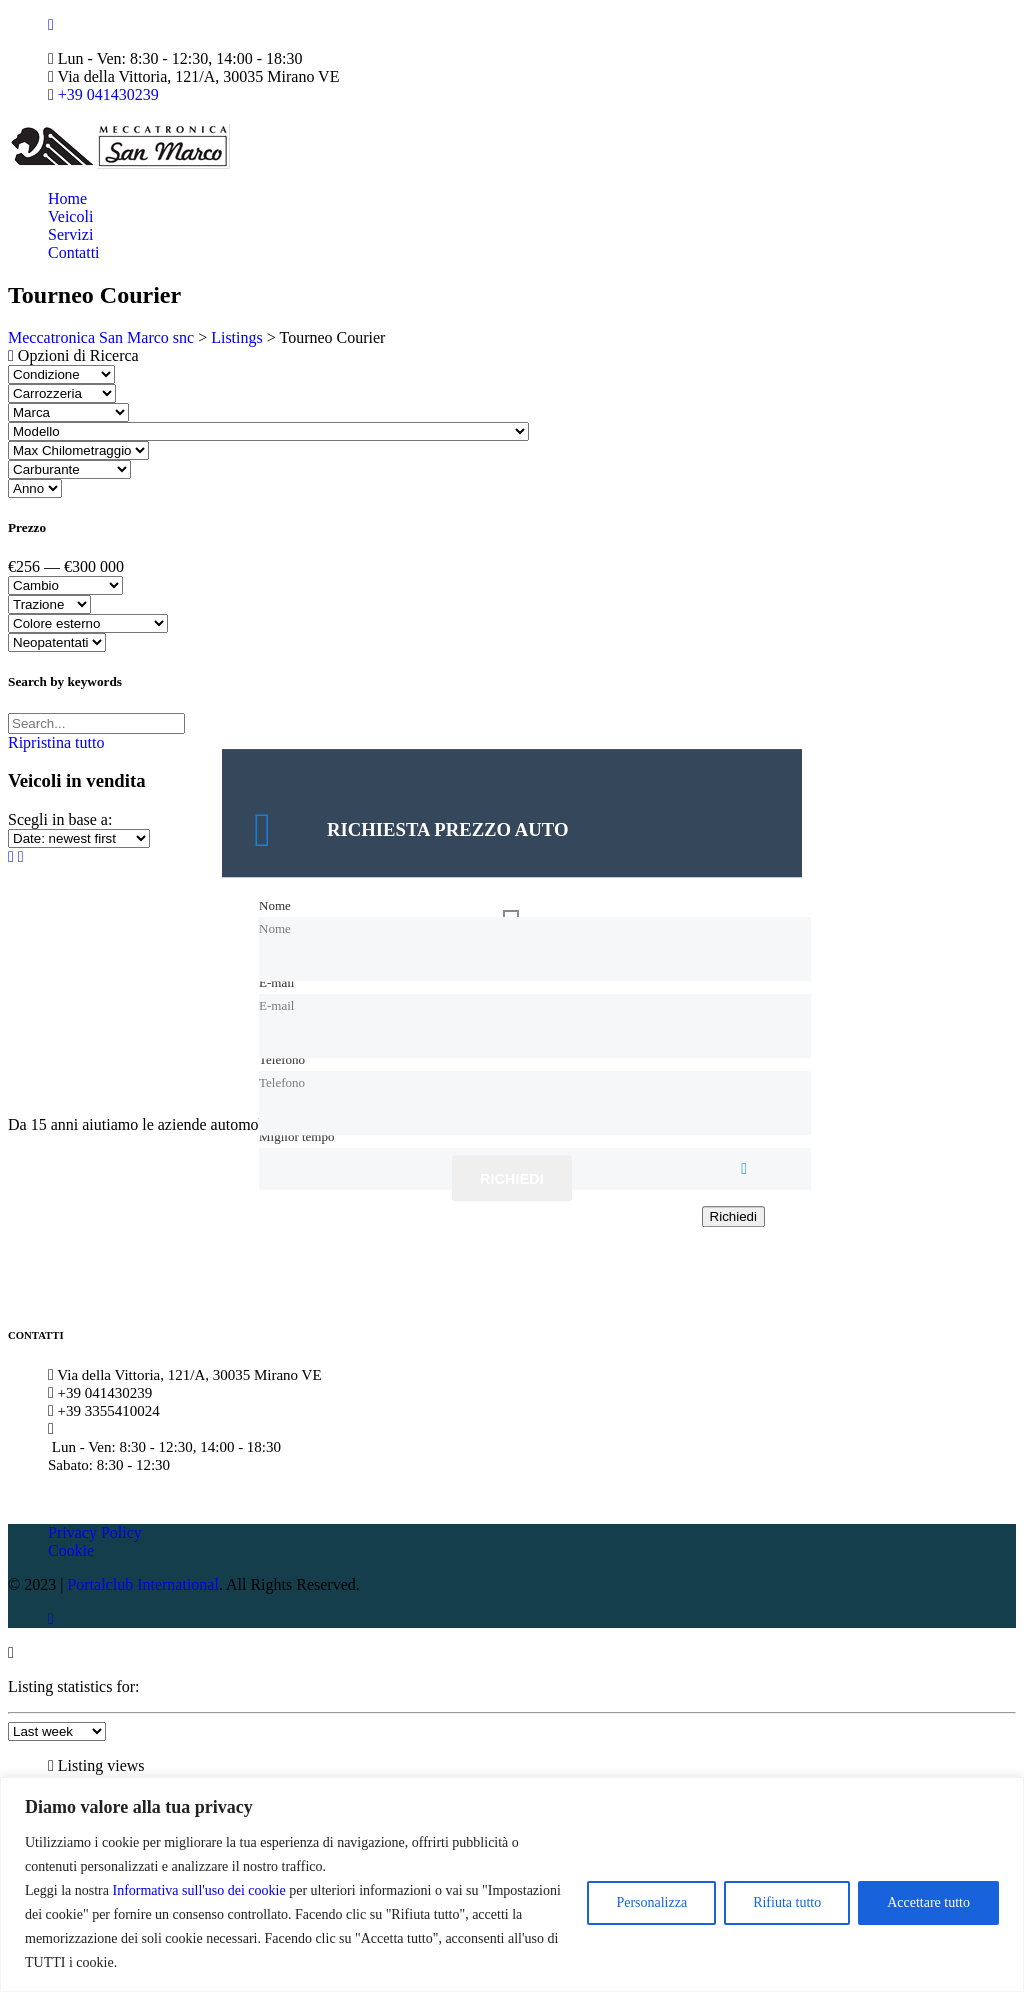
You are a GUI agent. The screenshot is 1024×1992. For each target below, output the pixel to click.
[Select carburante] (69, 469)
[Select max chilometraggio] (78, 450)
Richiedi (512, 1180)
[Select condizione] (61, 374)
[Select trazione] (49, 604)
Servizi (70, 234)
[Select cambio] (65, 585)
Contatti (74, 252)
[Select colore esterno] (88, 623)
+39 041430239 (108, 94)
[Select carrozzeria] (62, 393)
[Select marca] (68, 412)
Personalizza (651, 1902)
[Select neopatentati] (57, 642)
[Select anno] (35, 488)
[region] (512, 1884)
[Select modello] (268, 431)
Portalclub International (143, 1584)
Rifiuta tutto (787, 1902)
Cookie (71, 1550)
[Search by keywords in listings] (96, 723)
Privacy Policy (95, 1532)
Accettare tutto (928, 1902)
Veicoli (70, 216)
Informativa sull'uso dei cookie (198, 1890)
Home (67, 198)
